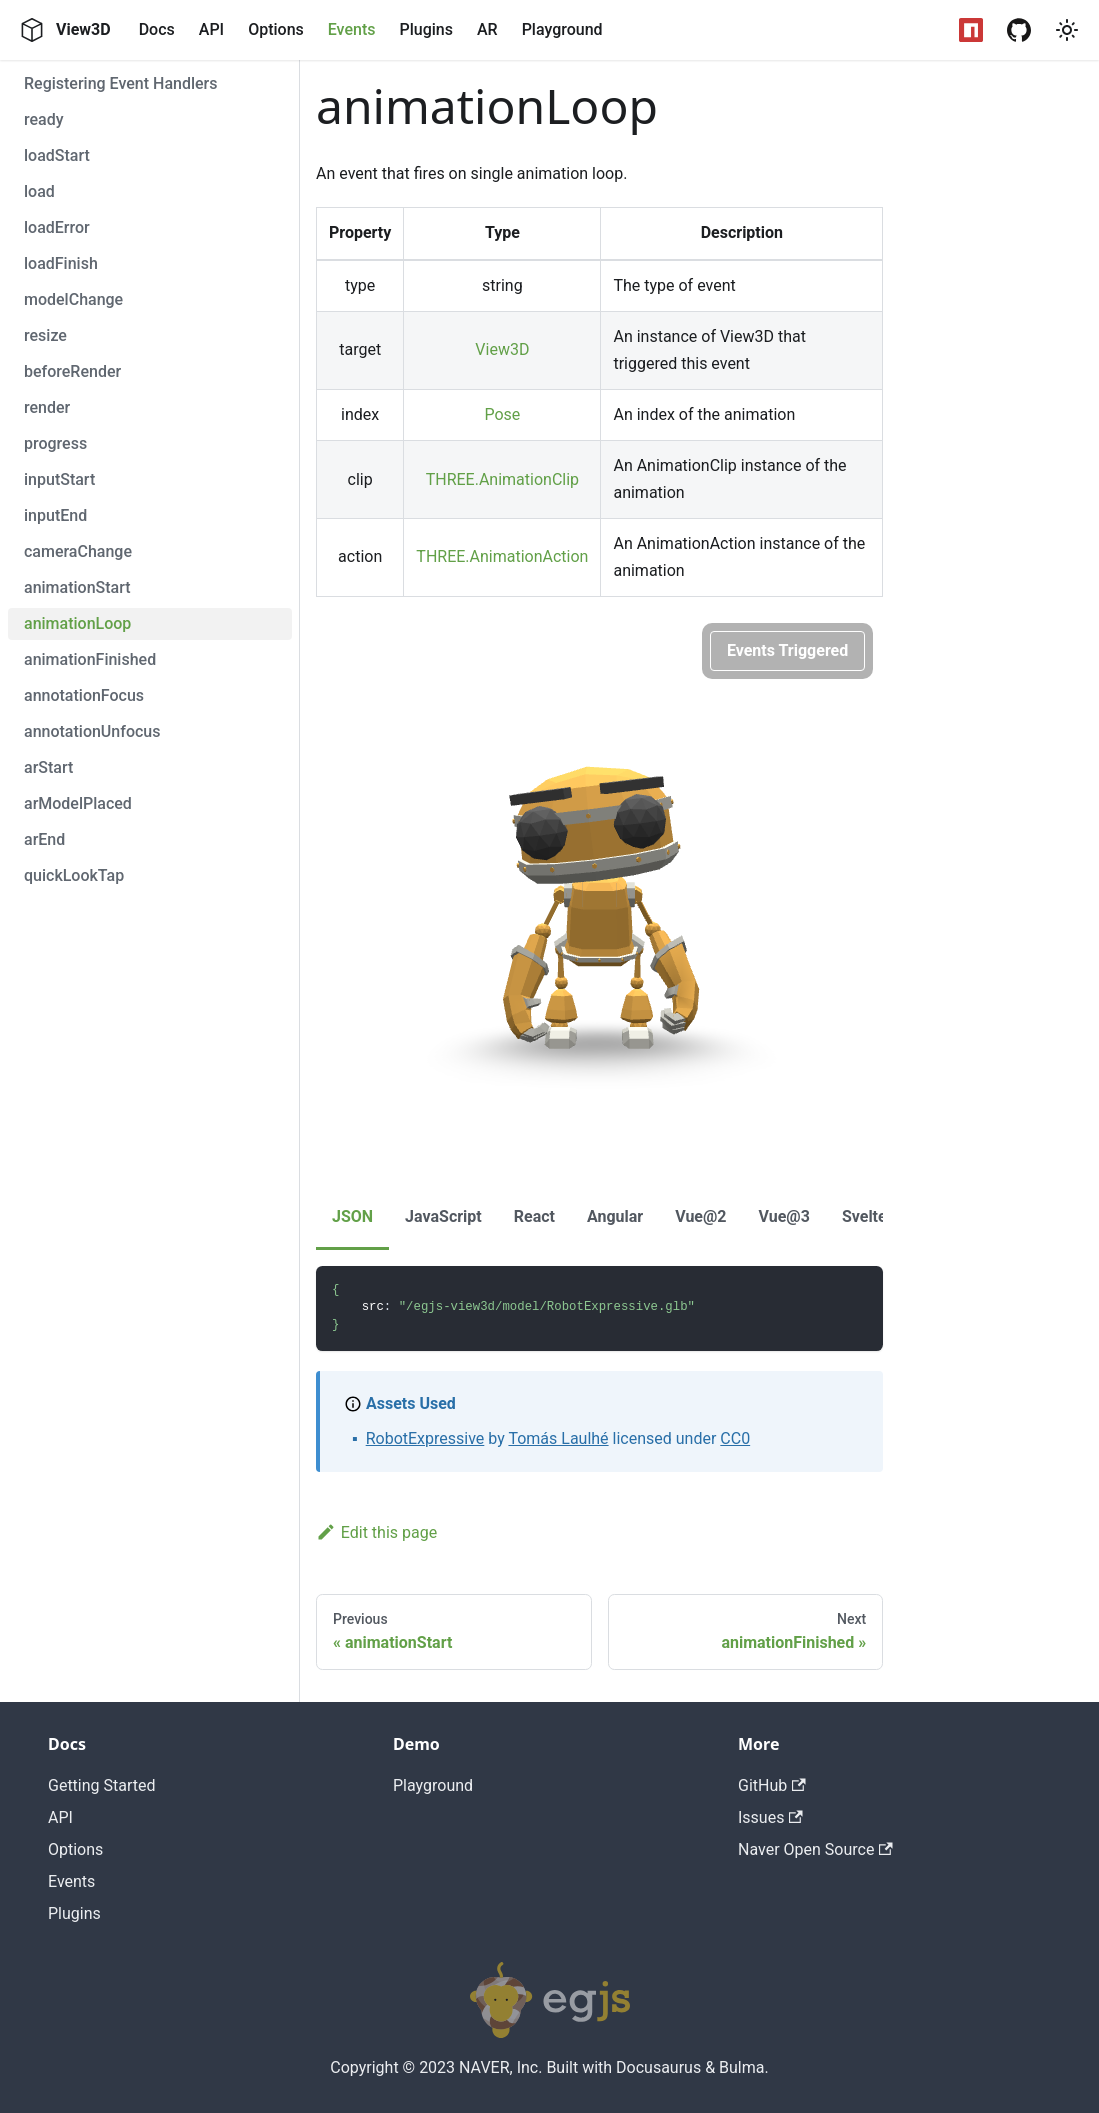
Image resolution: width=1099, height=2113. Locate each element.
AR (487, 29)
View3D (502, 349)
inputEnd (55, 515)
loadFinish (61, 263)
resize (45, 335)
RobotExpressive (425, 1438)
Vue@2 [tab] (700, 1216)
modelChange (73, 299)
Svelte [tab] (864, 1216)
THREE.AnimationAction (502, 556)
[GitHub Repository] (1019, 30)
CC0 (735, 1438)
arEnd (44, 839)
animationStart (77, 587)
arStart (48, 767)
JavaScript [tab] (443, 1216)
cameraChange (78, 551)
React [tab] (534, 1216)
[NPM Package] (971, 30)
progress (55, 443)
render (47, 407)
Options (276, 29)
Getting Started (102, 1785)
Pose (502, 414)
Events (352, 29)
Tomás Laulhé (558, 1438)
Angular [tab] (615, 1216)
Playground (562, 29)
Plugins (425, 29)
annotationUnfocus (92, 731)
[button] (1067, 30)
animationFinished (90, 659)
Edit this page (376, 1532)
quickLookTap (74, 875)
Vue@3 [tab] (784, 1216)
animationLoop (77, 623)
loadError (57, 227)
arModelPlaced (78, 803)
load (39, 191)
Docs (157, 29)
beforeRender (72, 371)
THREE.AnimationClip (502, 479)
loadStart (57, 155)
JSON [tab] (352, 1216)
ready (44, 119)
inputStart (59, 479)
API (211, 29)
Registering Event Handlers (121, 83)
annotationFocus (84, 695)
